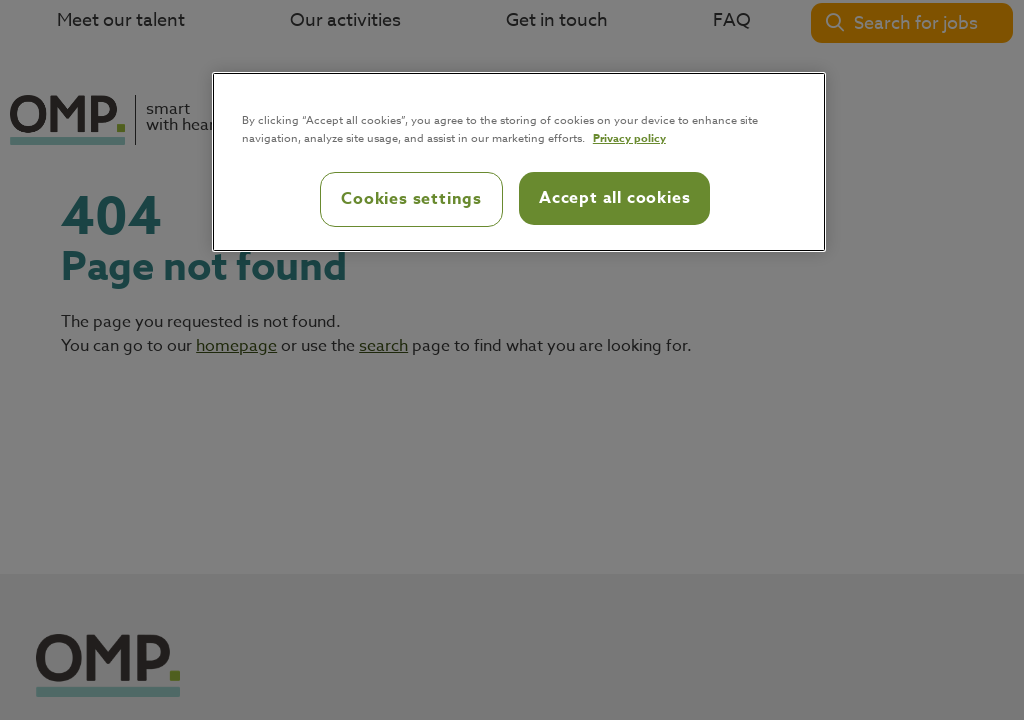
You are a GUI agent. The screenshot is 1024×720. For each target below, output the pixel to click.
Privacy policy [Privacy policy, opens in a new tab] (629, 137)
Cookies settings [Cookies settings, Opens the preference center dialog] (411, 199)
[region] (519, 162)
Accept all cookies (614, 198)
